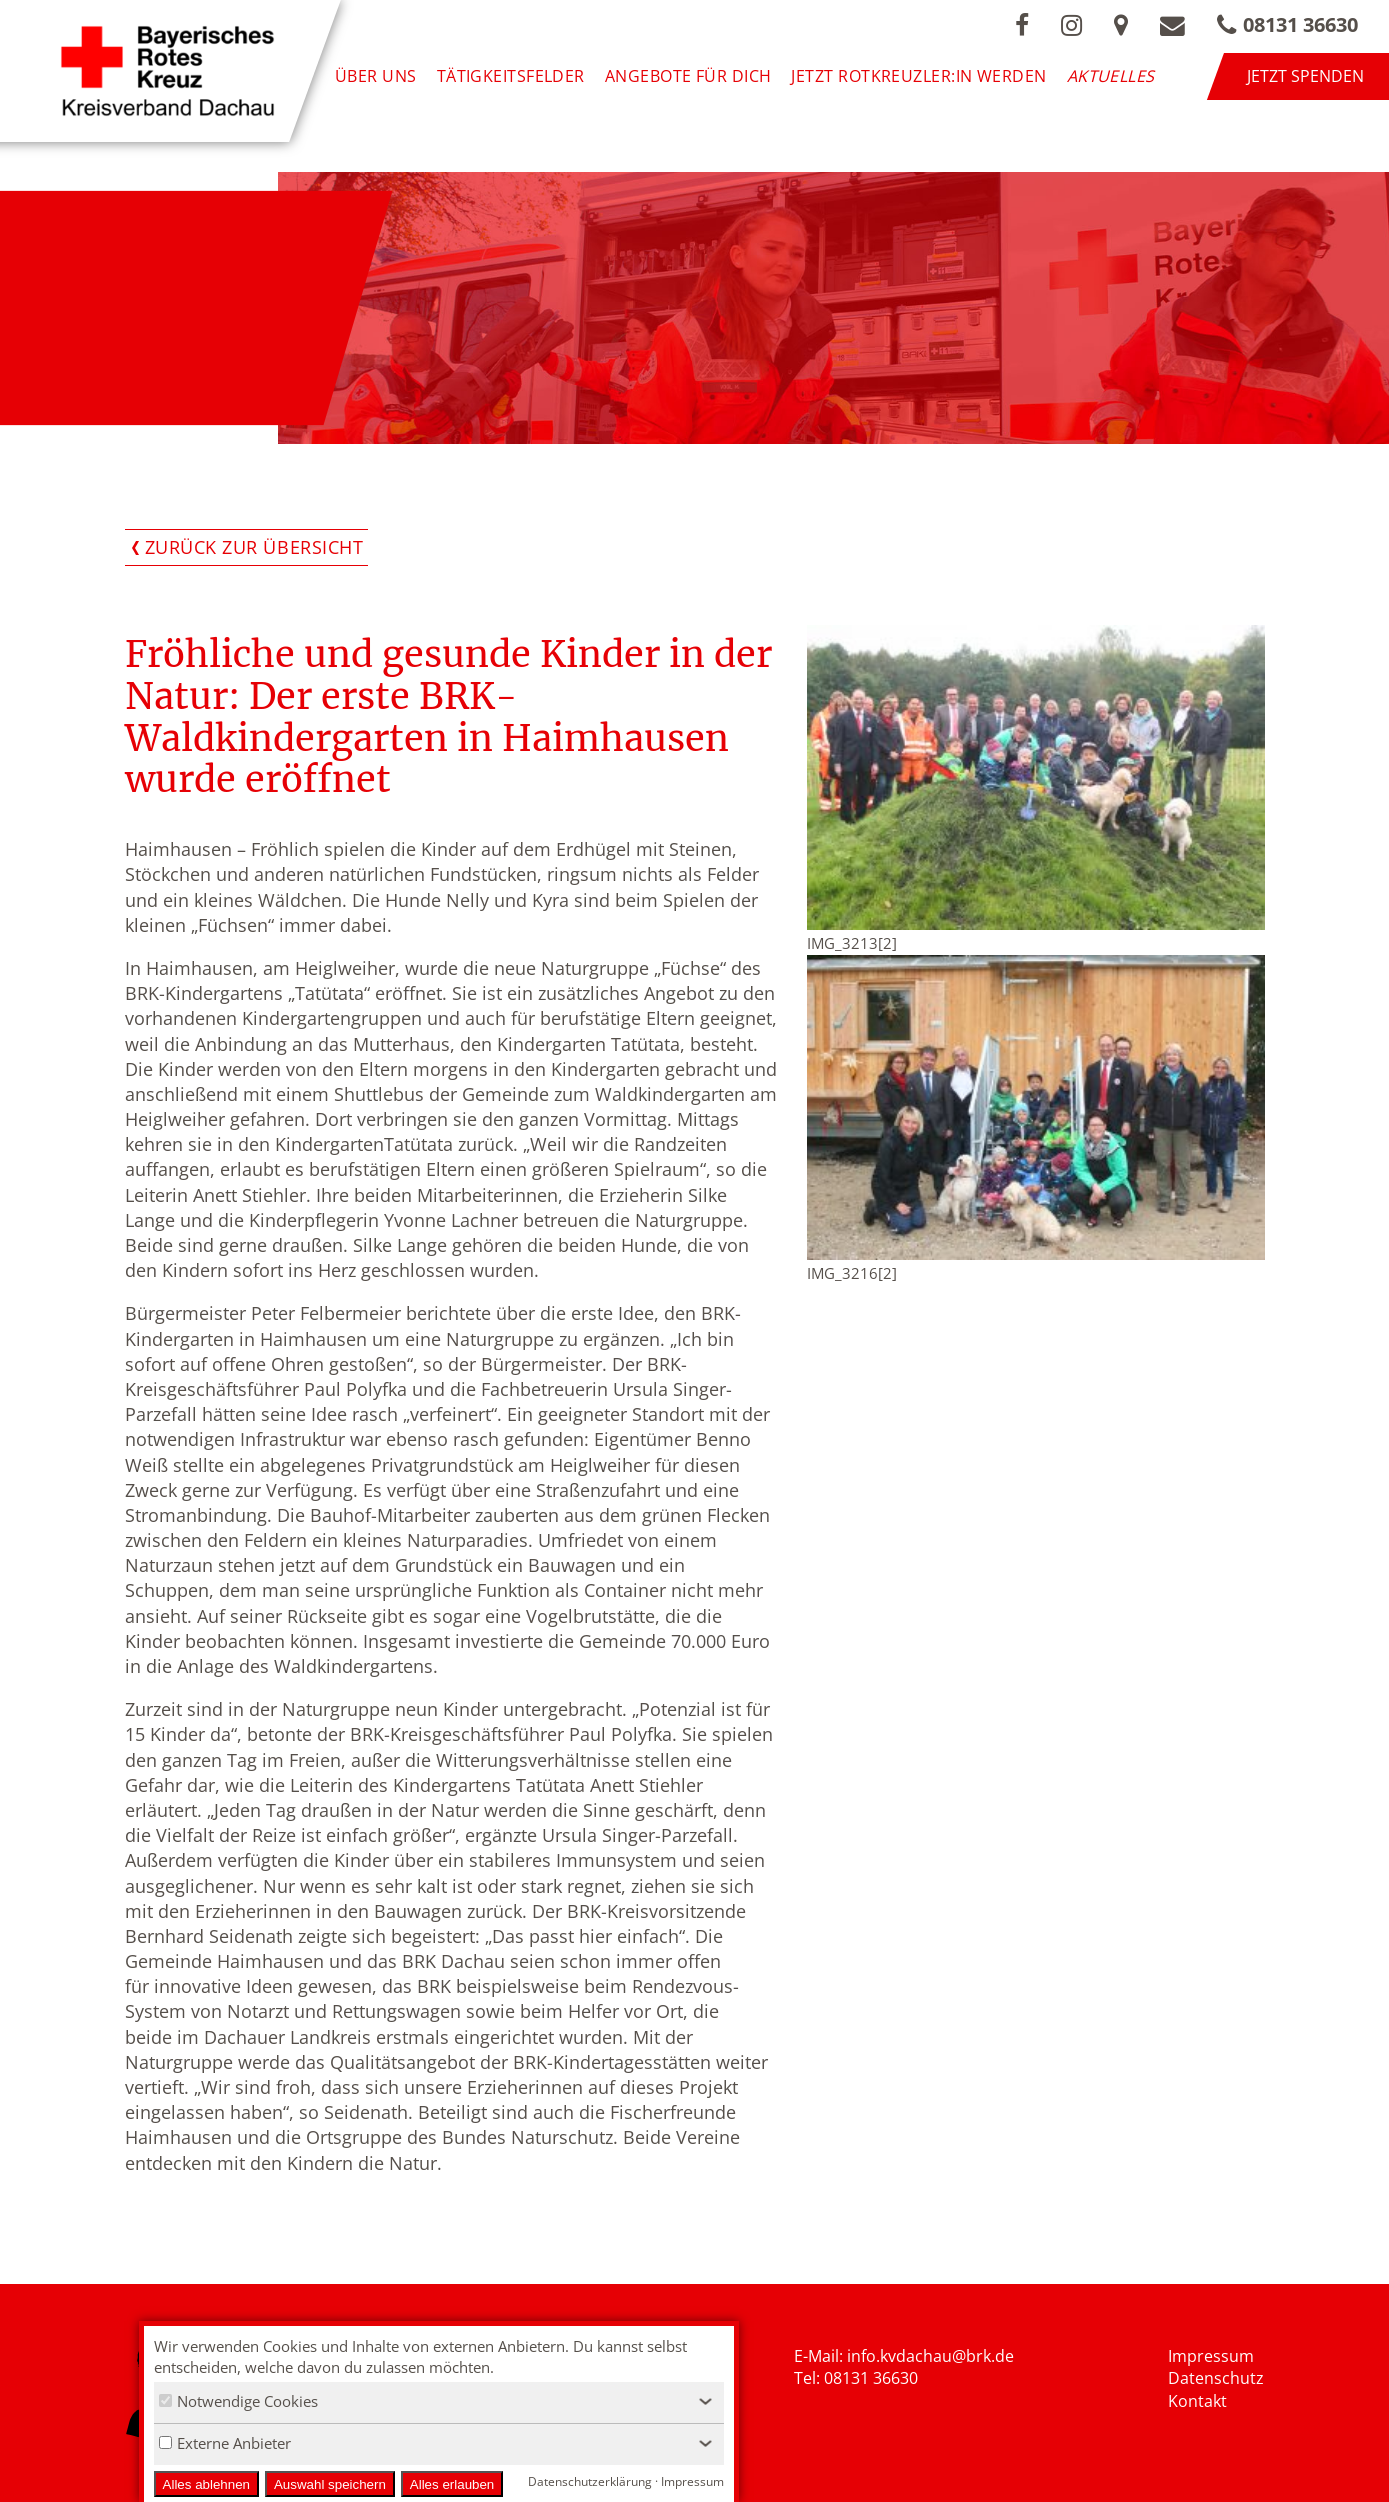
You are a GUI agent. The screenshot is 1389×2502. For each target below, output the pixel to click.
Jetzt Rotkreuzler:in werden (918, 76)
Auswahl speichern (330, 2484)
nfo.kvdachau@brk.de (932, 2356)
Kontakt (1197, 2401)
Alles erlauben (452, 2484)
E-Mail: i (822, 2356)
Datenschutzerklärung (590, 2481)
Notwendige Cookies (238, 2401)
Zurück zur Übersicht (254, 547)
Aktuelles (1111, 76)
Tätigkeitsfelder (511, 76)
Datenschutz (1216, 2378)
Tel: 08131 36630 (856, 2378)
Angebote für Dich (688, 76)
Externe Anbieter (225, 2443)
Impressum (1211, 2356)
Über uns (376, 76)
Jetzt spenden (1305, 76)
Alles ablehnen (206, 2484)
